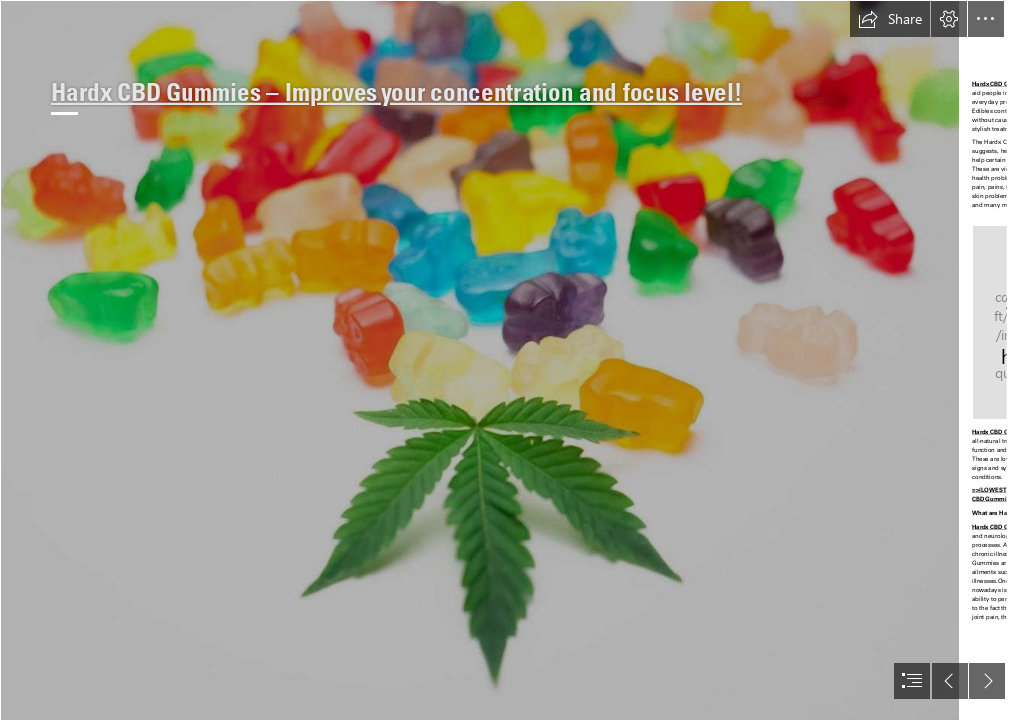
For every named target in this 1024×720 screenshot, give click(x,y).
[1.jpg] (479, 360)
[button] (890, 19)
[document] (512, 360)
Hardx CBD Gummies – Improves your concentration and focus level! (396, 92)
